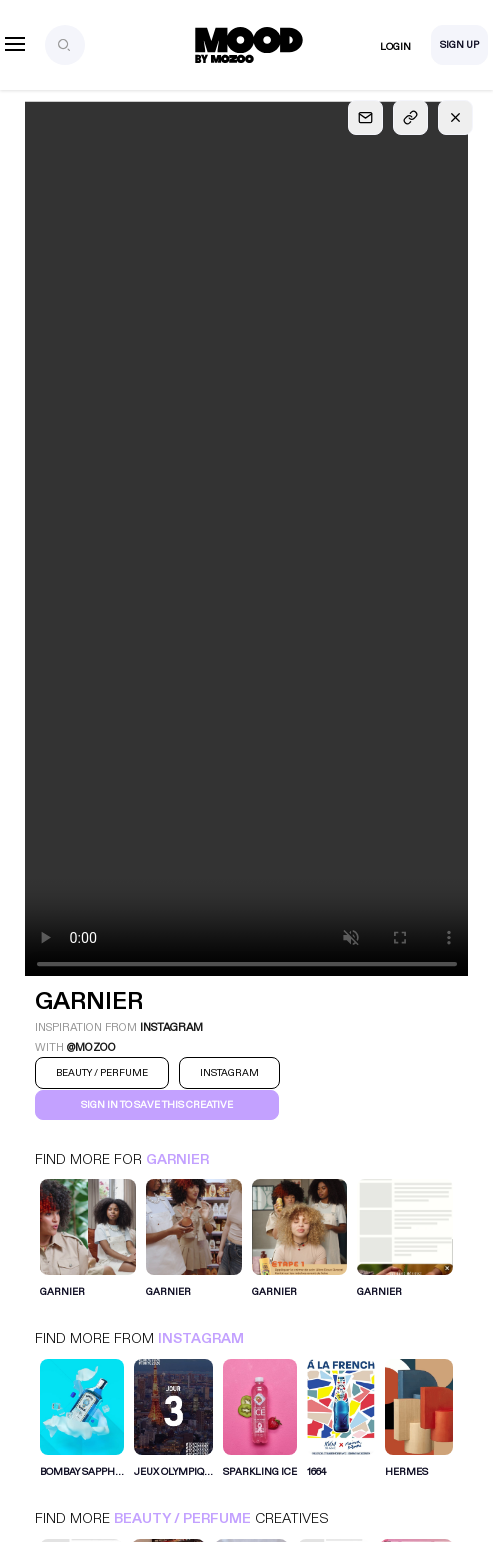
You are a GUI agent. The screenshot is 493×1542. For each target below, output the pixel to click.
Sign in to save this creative (157, 1105)
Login (395, 47)
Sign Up (459, 45)
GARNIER (177, 1159)
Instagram (201, 1338)
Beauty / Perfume (182, 1518)
